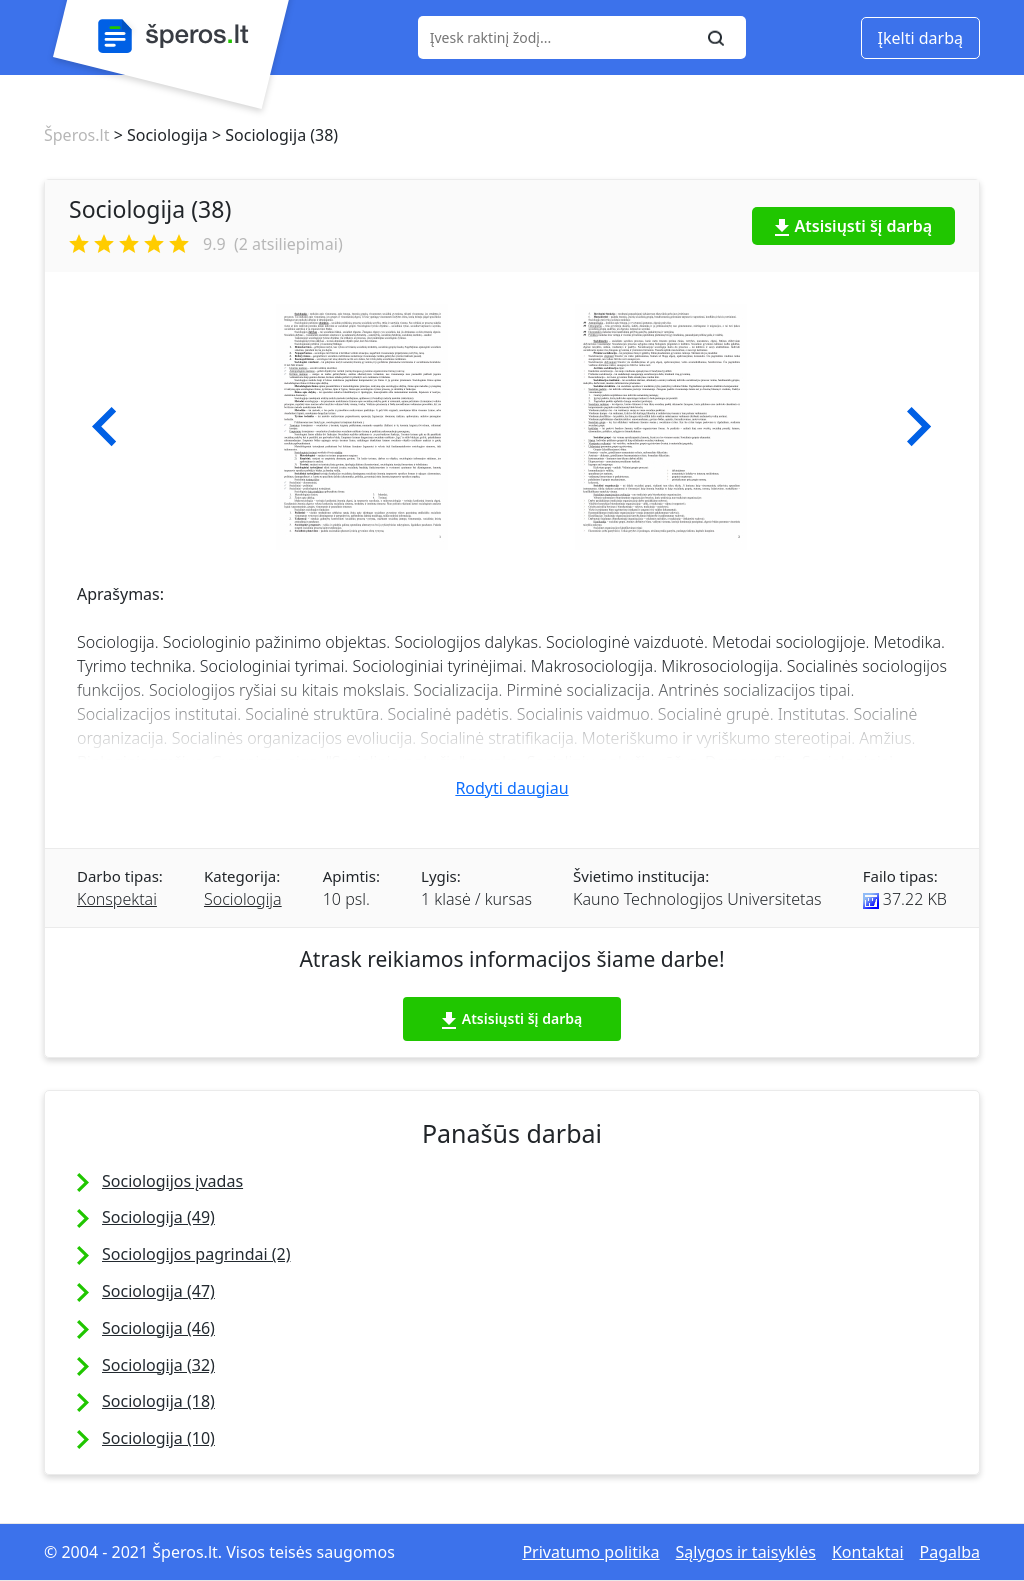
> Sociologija (158, 135)
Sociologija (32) (158, 1365)
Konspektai (117, 899)
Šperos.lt (76, 135)
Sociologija (243, 899)
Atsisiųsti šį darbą (854, 226)
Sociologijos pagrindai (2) (196, 1254)
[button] (104, 427)
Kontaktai (868, 1552)
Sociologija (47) (158, 1291)
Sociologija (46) (158, 1328)
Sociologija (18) (158, 1401)
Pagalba (950, 1552)
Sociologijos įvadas (172, 1181)
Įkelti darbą (920, 38)
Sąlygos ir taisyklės (746, 1552)
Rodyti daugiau (511, 788)
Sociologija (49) (158, 1217)
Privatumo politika (590, 1552)
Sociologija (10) (158, 1438)
